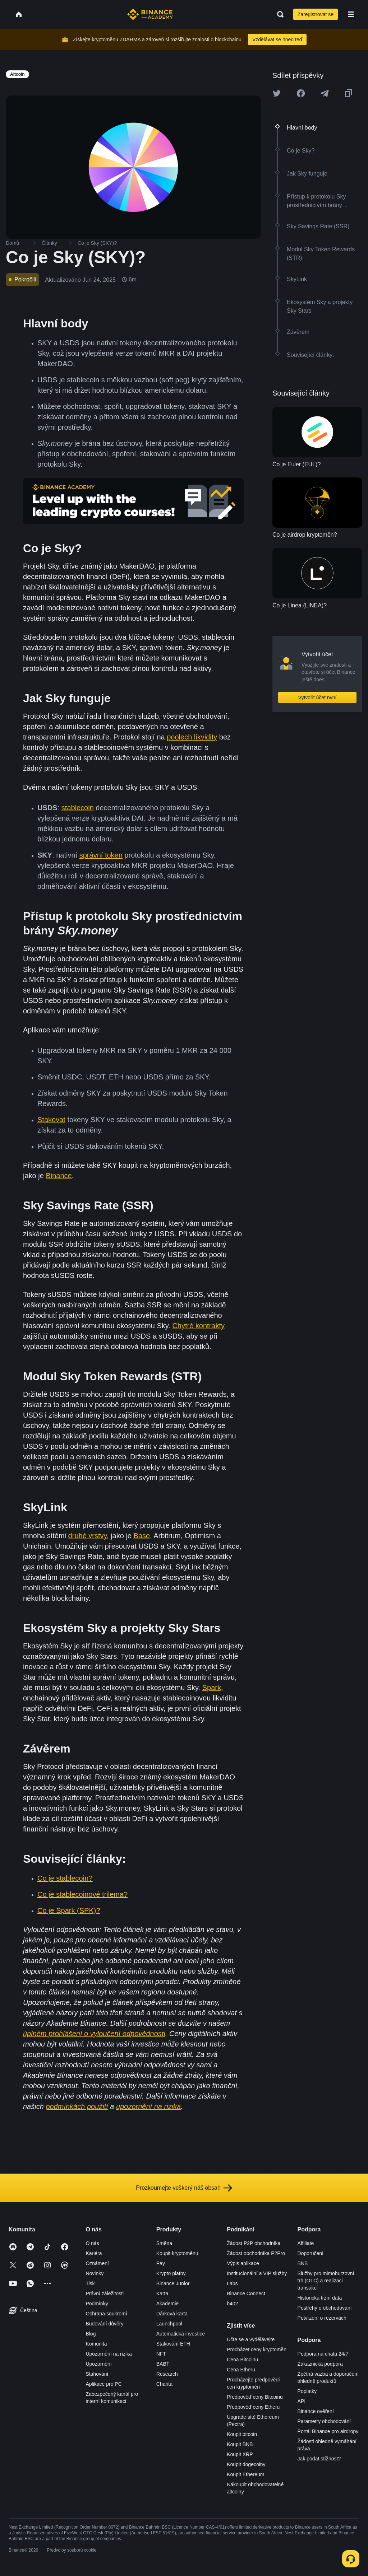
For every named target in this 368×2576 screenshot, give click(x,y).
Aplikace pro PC (103, 2384)
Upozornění (98, 2364)
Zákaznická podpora (320, 2364)
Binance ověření (316, 2411)
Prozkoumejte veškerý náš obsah (184, 2188)
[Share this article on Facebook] (300, 93)
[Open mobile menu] (350, 14)
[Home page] (150, 14)
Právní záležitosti (105, 2293)
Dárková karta (172, 2313)
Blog (91, 2334)
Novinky (95, 2273)
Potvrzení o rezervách (322, 2318)
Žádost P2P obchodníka (253, 2243)
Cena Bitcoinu (242, 2359)
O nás (92, 2243)
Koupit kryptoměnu (177, 2253)
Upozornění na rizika (109, 2354)
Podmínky (97, 2303)
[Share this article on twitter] (276, 93)
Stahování (97, 2374)
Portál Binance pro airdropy (328, 2431)
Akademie (167, 2303)
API (302, 2401)
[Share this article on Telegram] (324, 93)
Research (167, 2374)
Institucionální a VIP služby (257, 2273)
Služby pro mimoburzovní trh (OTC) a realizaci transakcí (326, 2281)
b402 (232, 2303)
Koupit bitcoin (242, 2434)
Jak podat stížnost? (319, 2458)
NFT (161, 2354)
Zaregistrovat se (316, 14)
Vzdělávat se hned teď (277, 39)
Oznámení (97, 2263)
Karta (162, 2293)
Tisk (90, 2283)
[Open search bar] (278, 14)
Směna (164, 2243)
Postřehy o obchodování (325, 2308)
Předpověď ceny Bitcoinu (255, 2397)
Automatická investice (180, 2334)
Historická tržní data (320, 2298)
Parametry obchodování (324, 2421)
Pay (160, 2263)
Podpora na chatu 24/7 (323, 2354)
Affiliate (306, 2243)
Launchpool (169, 2324)
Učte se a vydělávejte (251, 2339)
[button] (350, 14)
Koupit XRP (240, 2454)
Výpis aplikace (243, 2263)
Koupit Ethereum (245, 2474)
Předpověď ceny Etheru (253, 2407)
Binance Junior (173, 2283)
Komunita (96, 2344)
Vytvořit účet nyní (317, 697)
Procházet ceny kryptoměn (256, 2349)
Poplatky (307, 2391)
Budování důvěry (104, 2324)
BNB (303, 2263)
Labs (232, 2283)
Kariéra (94, 2253)
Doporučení (310, 2253)
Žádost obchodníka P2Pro (256, 2253)
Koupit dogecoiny (246, 2464)
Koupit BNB (240, 2444)
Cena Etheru (241, 2369)
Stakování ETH (173, 2344)
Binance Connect (246, 2293)
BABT (163, 2364)
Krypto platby (171, 2273)
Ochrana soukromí (106, 2313)
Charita (164, 2384)
